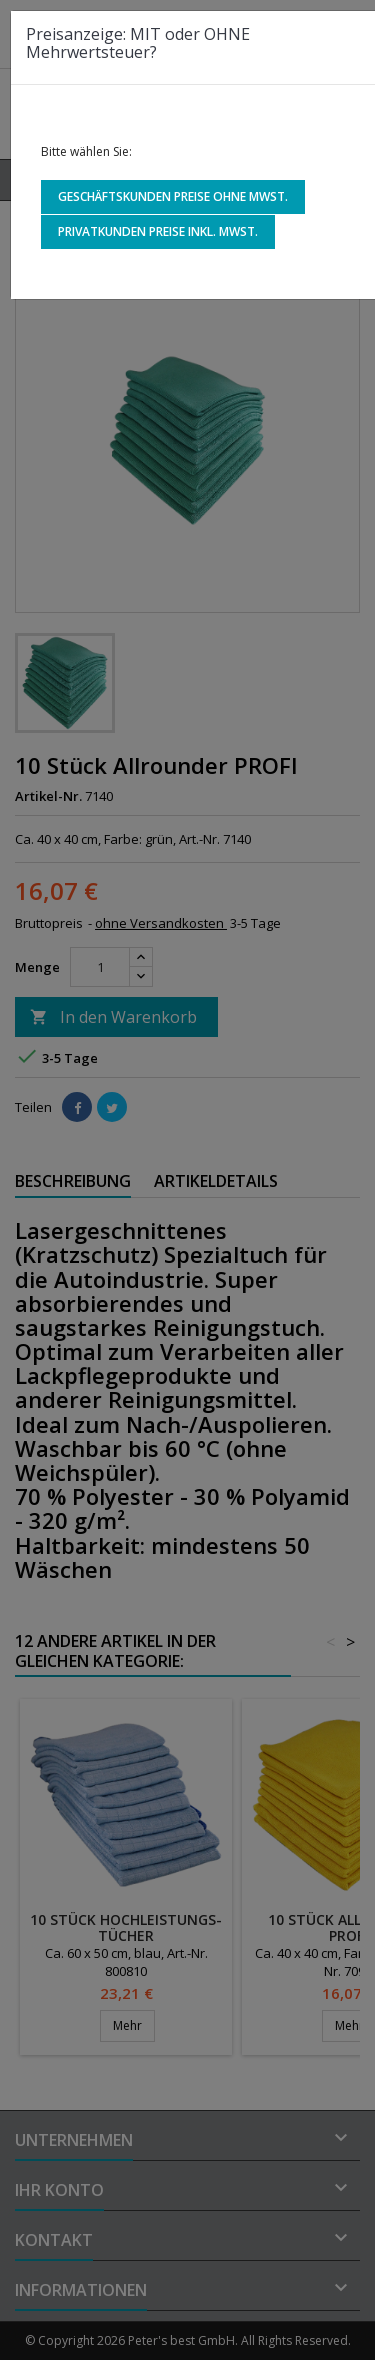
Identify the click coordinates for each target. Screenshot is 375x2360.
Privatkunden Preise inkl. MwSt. (158, 231)
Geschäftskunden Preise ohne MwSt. (173, 196)
